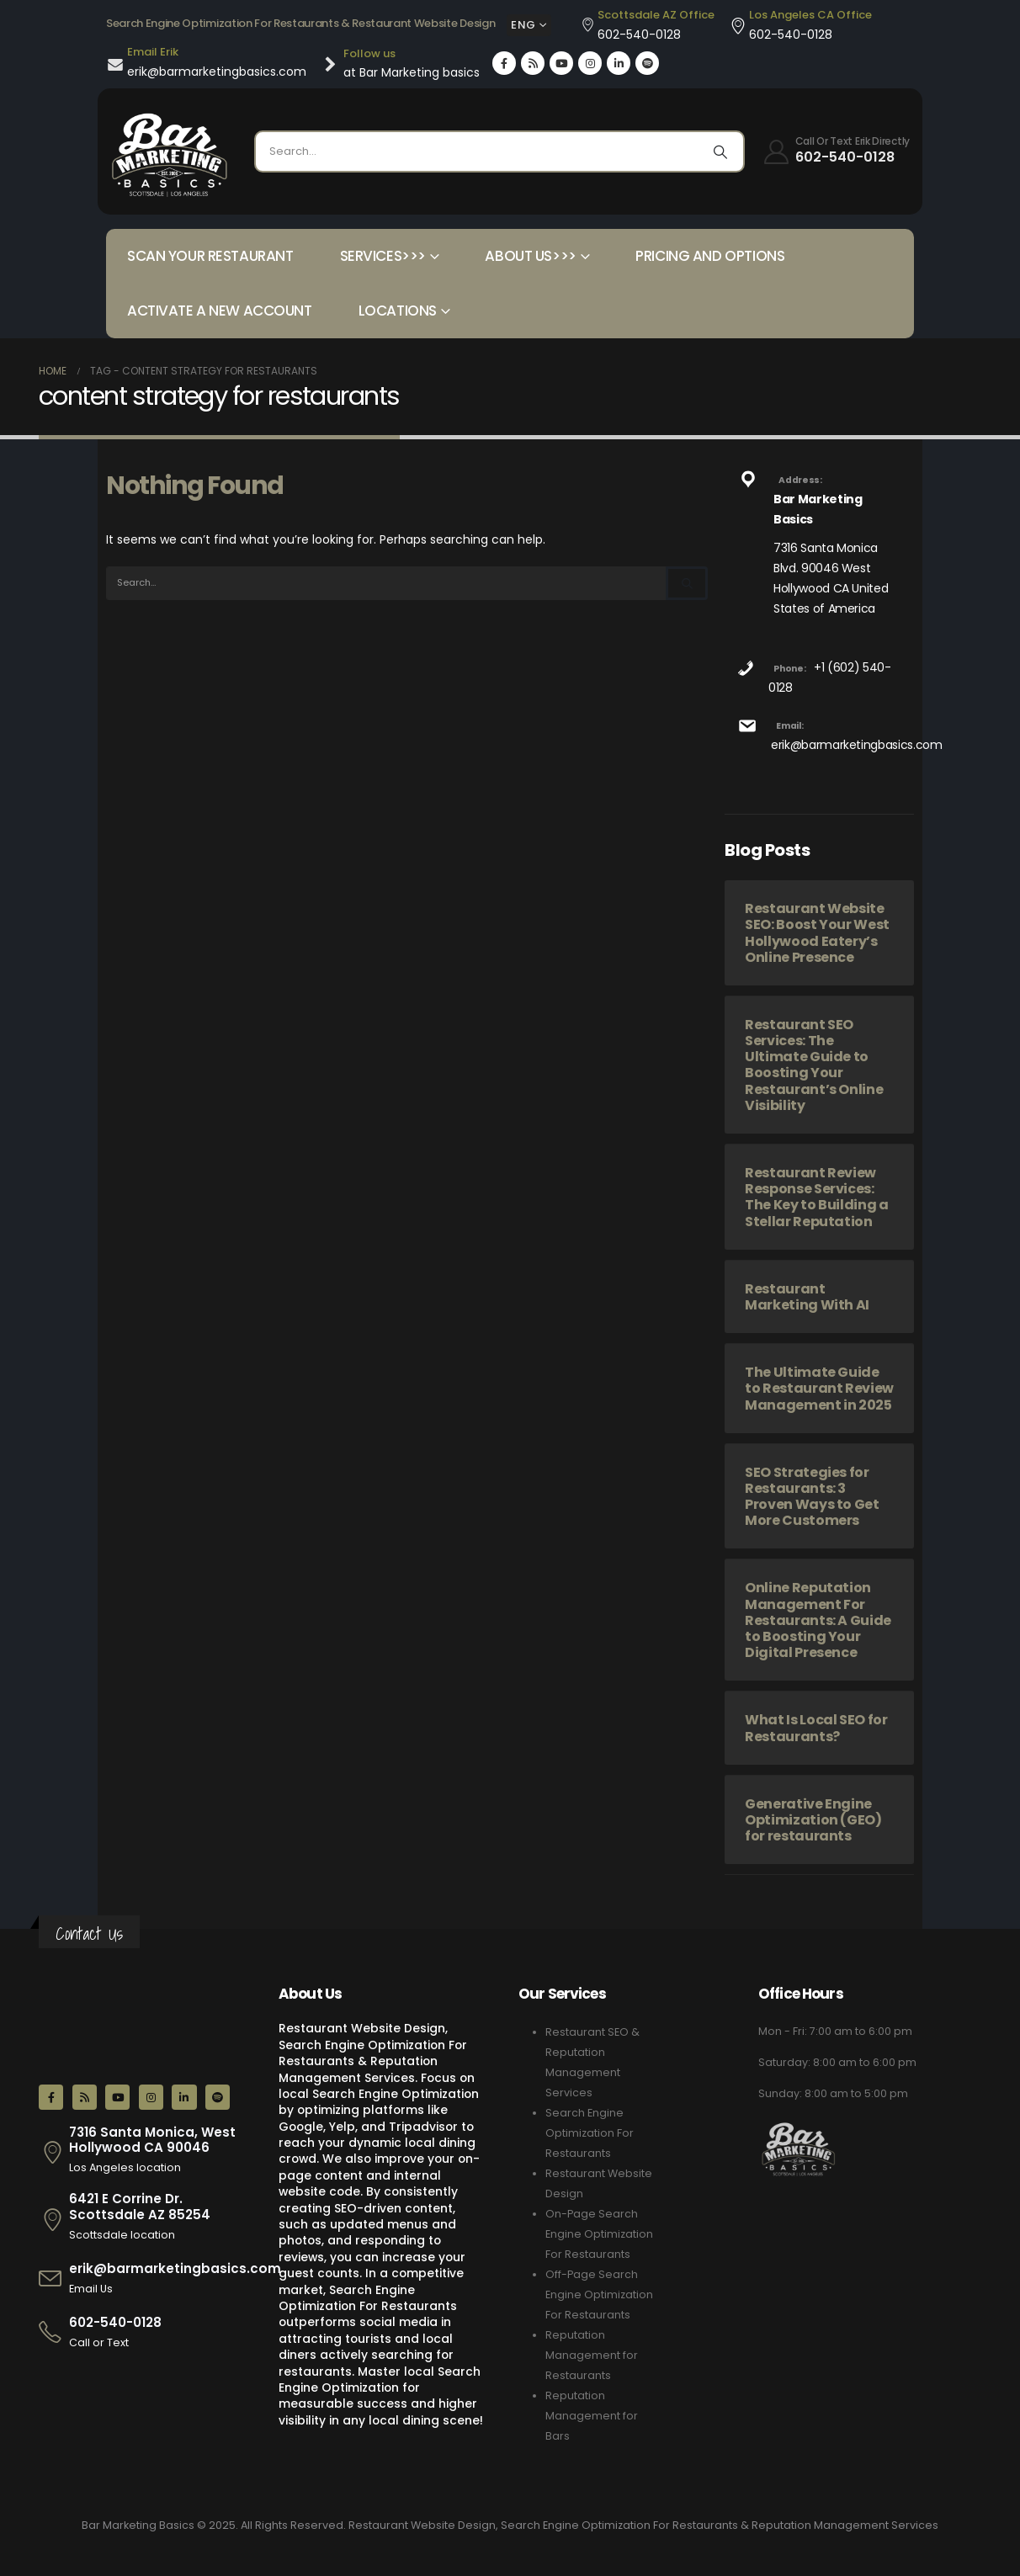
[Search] (720, 151)
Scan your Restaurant (210, 256)
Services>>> (383, 256)
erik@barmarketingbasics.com (857, 744)
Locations (398, 310)
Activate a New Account (219, 310)
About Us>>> (530, 256)
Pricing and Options (709, 256)
